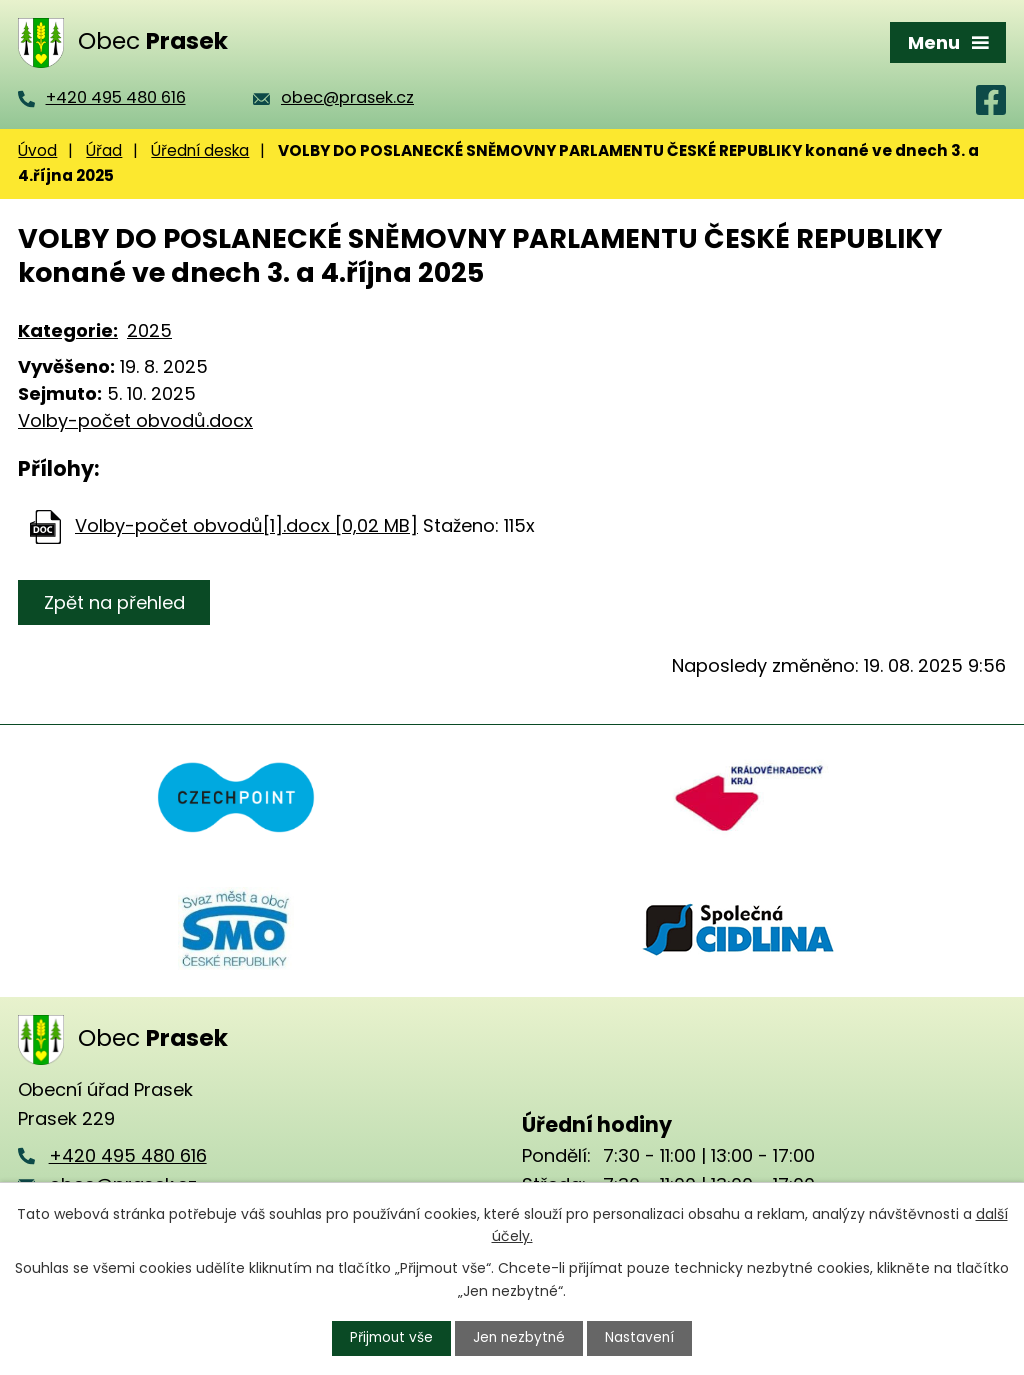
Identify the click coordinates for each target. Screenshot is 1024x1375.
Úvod (37, 150)
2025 (149, 330)
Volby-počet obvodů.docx (135, 420)
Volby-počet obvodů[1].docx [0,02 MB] (246, 525)
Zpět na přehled (115, 602)
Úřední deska (200, 150)
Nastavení (643, 1338)
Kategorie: (68, 330)
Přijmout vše (390, 1338)
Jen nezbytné (520, 1338)
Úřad (104, 150)
